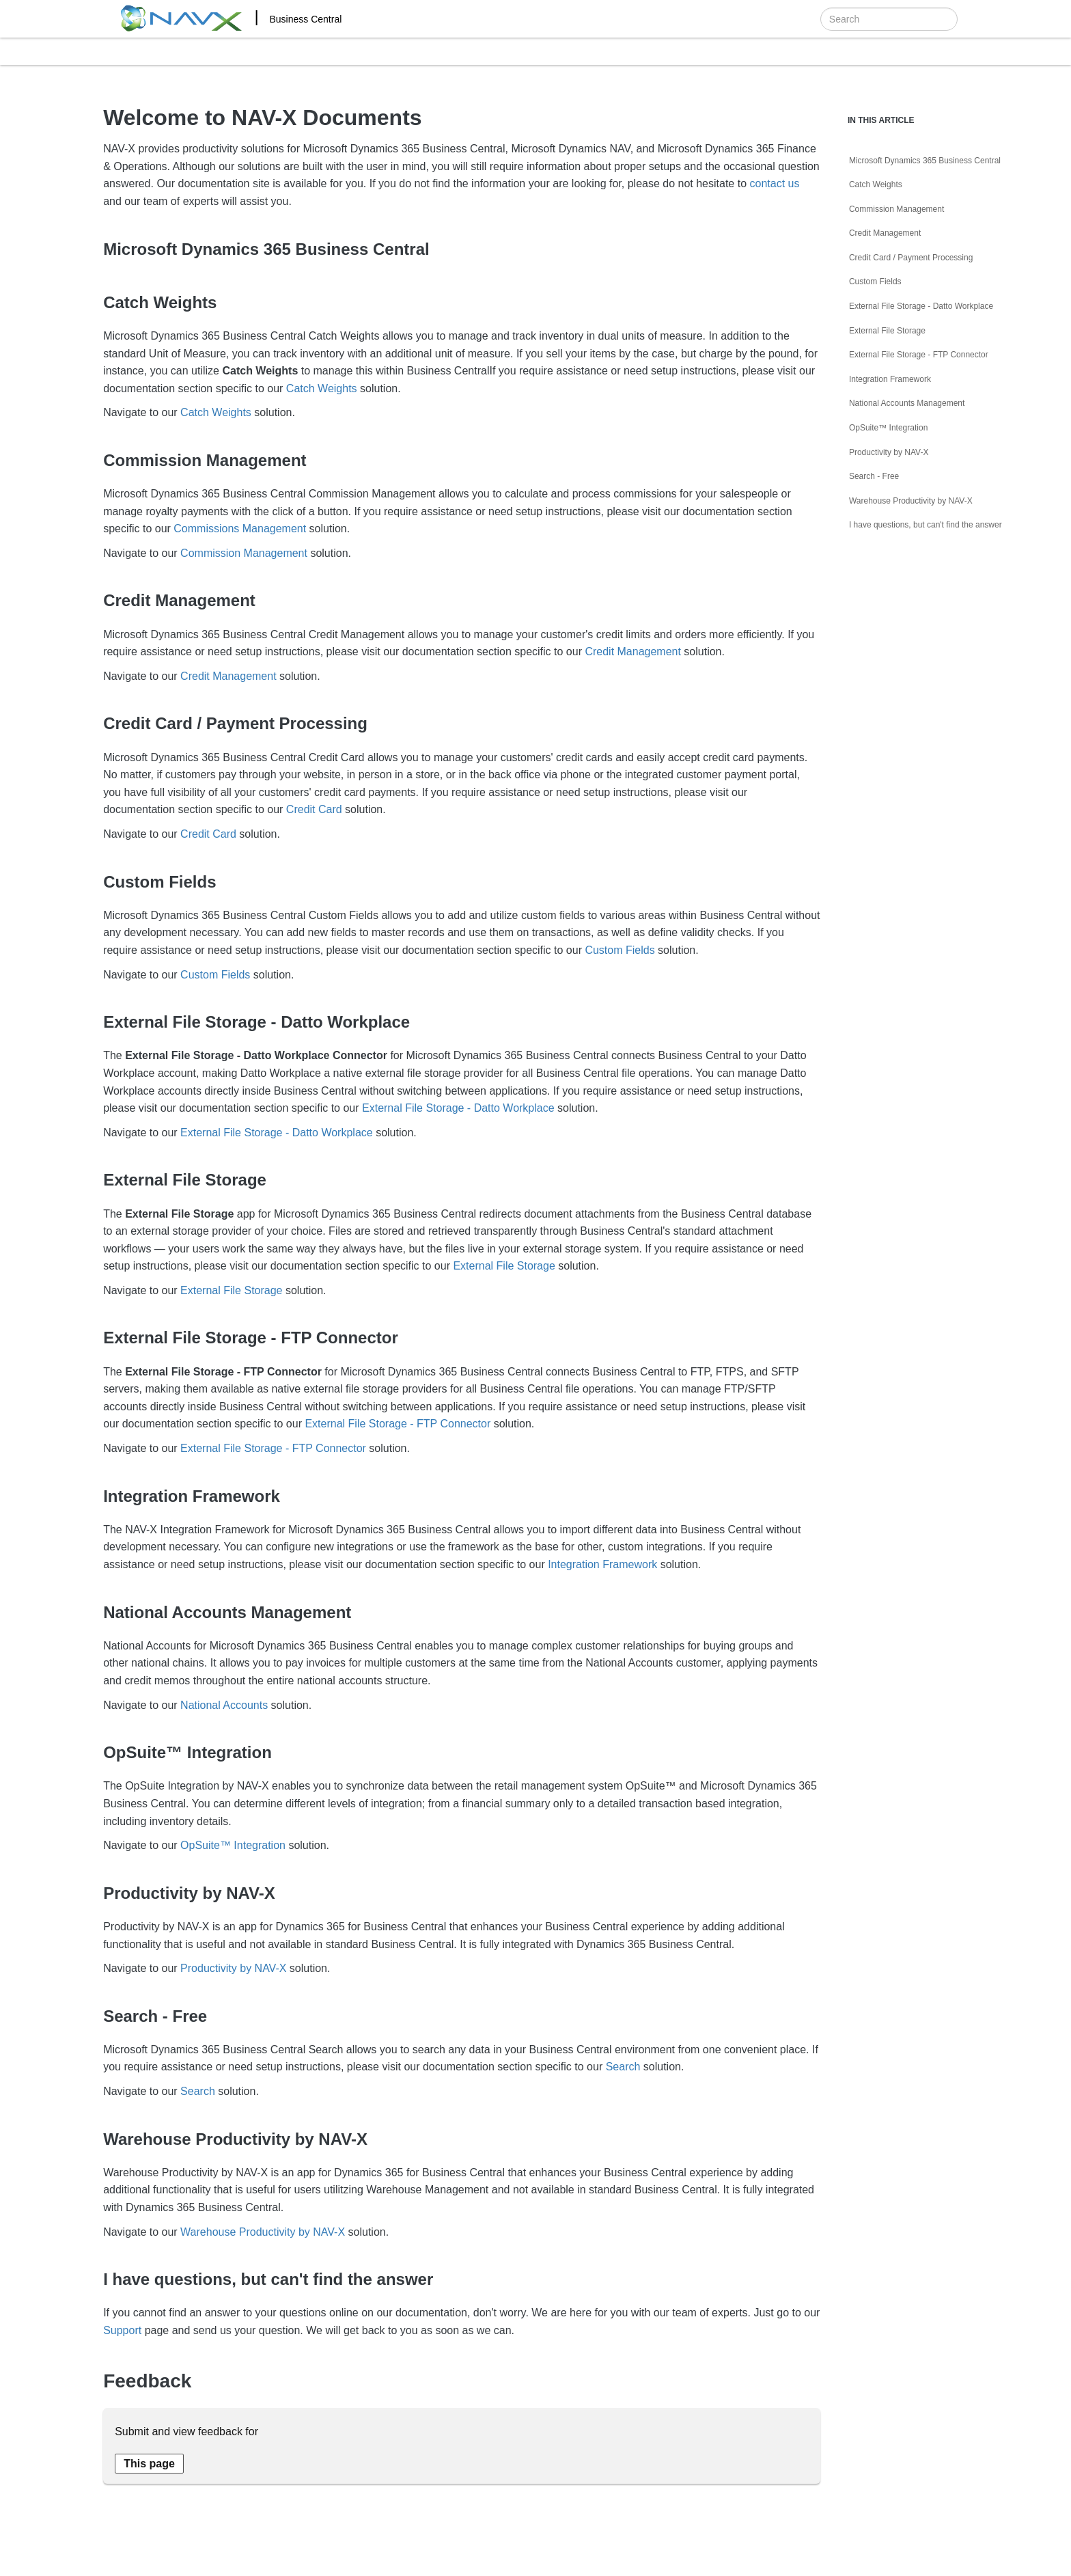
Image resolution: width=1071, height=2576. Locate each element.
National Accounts (224, 1705)
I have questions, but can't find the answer (925, 525)
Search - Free (874, 476)
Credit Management (633, 651)
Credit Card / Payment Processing (911, 257)
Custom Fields (619, 950)
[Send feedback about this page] (149, 2464)
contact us (774, 183)
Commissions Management (239, 528)
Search (623, 2066)
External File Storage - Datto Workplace (458, 1108)
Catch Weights (321, 388)
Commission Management (243, 553)
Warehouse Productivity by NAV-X (262, 2232)
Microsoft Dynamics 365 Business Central (925, 160)
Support (122, 2330)
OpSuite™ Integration (233, 1845)
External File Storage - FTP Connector (397, 1423)
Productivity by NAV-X (233, 1968)
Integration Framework (602, 1564)
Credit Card (314, 809)
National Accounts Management (906, 403)
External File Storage (504, 1266)
